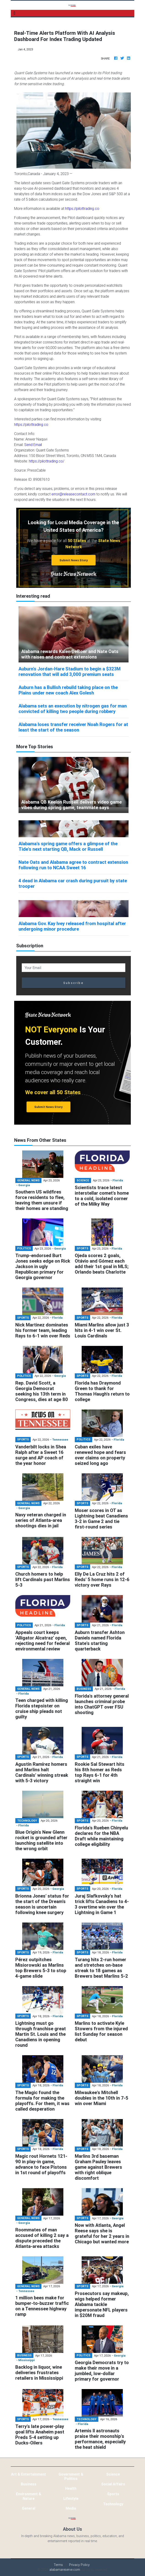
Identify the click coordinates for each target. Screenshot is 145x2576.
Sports (113, 2494)
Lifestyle (70, 2498)
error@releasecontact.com (73, 494)
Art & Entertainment (28, 2474)
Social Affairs (113, 2484)
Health (70, 2488)
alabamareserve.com (64, 2570)
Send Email (33, 444)
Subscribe (73, 983)
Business (28, 2484)
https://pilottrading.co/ (46, 461)
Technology (113, 2504)
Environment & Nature (28, 2496)
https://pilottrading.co (82, 208)
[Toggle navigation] (14, 13)
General (28, 2508)
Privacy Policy (79, 2565)
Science (113, 2474)
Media (71, 2508)
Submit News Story (73, 560)
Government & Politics (71, 2476)
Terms (58, 2565)
